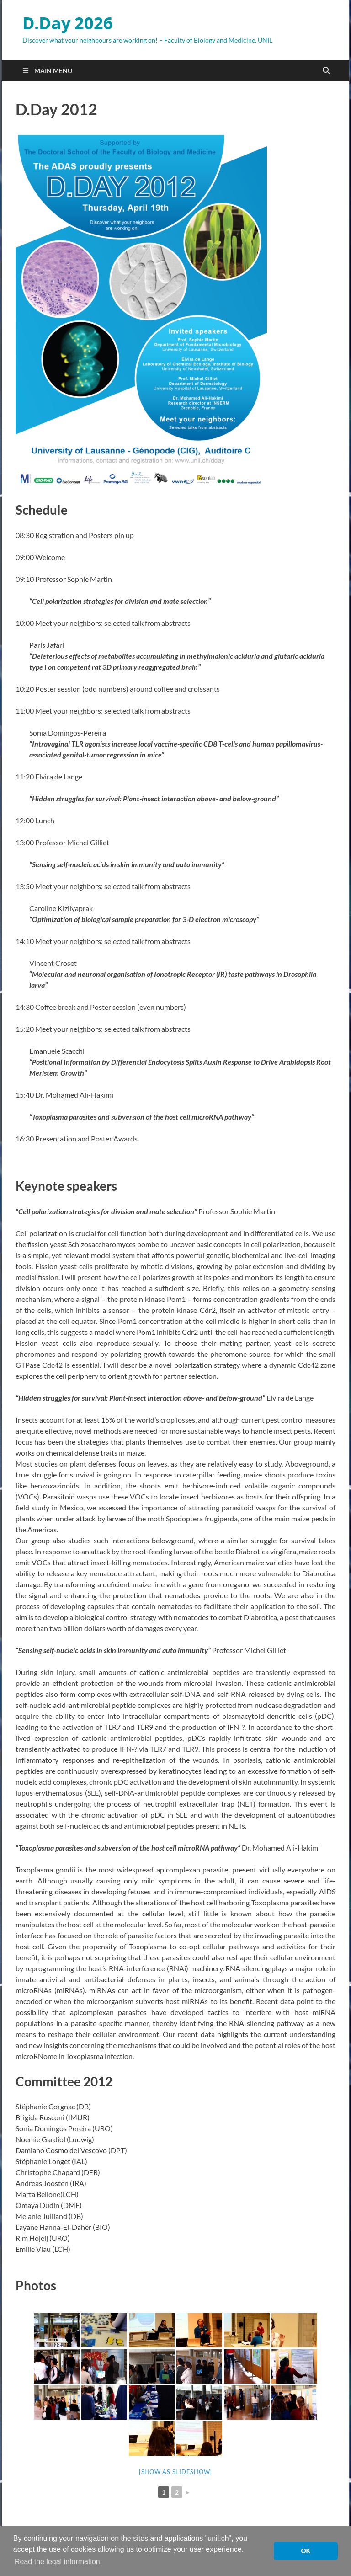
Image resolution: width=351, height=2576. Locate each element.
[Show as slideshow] (175, 2471)
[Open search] (326, 70)
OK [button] (306, 2551)
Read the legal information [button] (57, 2561)
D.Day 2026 (67, 23)
